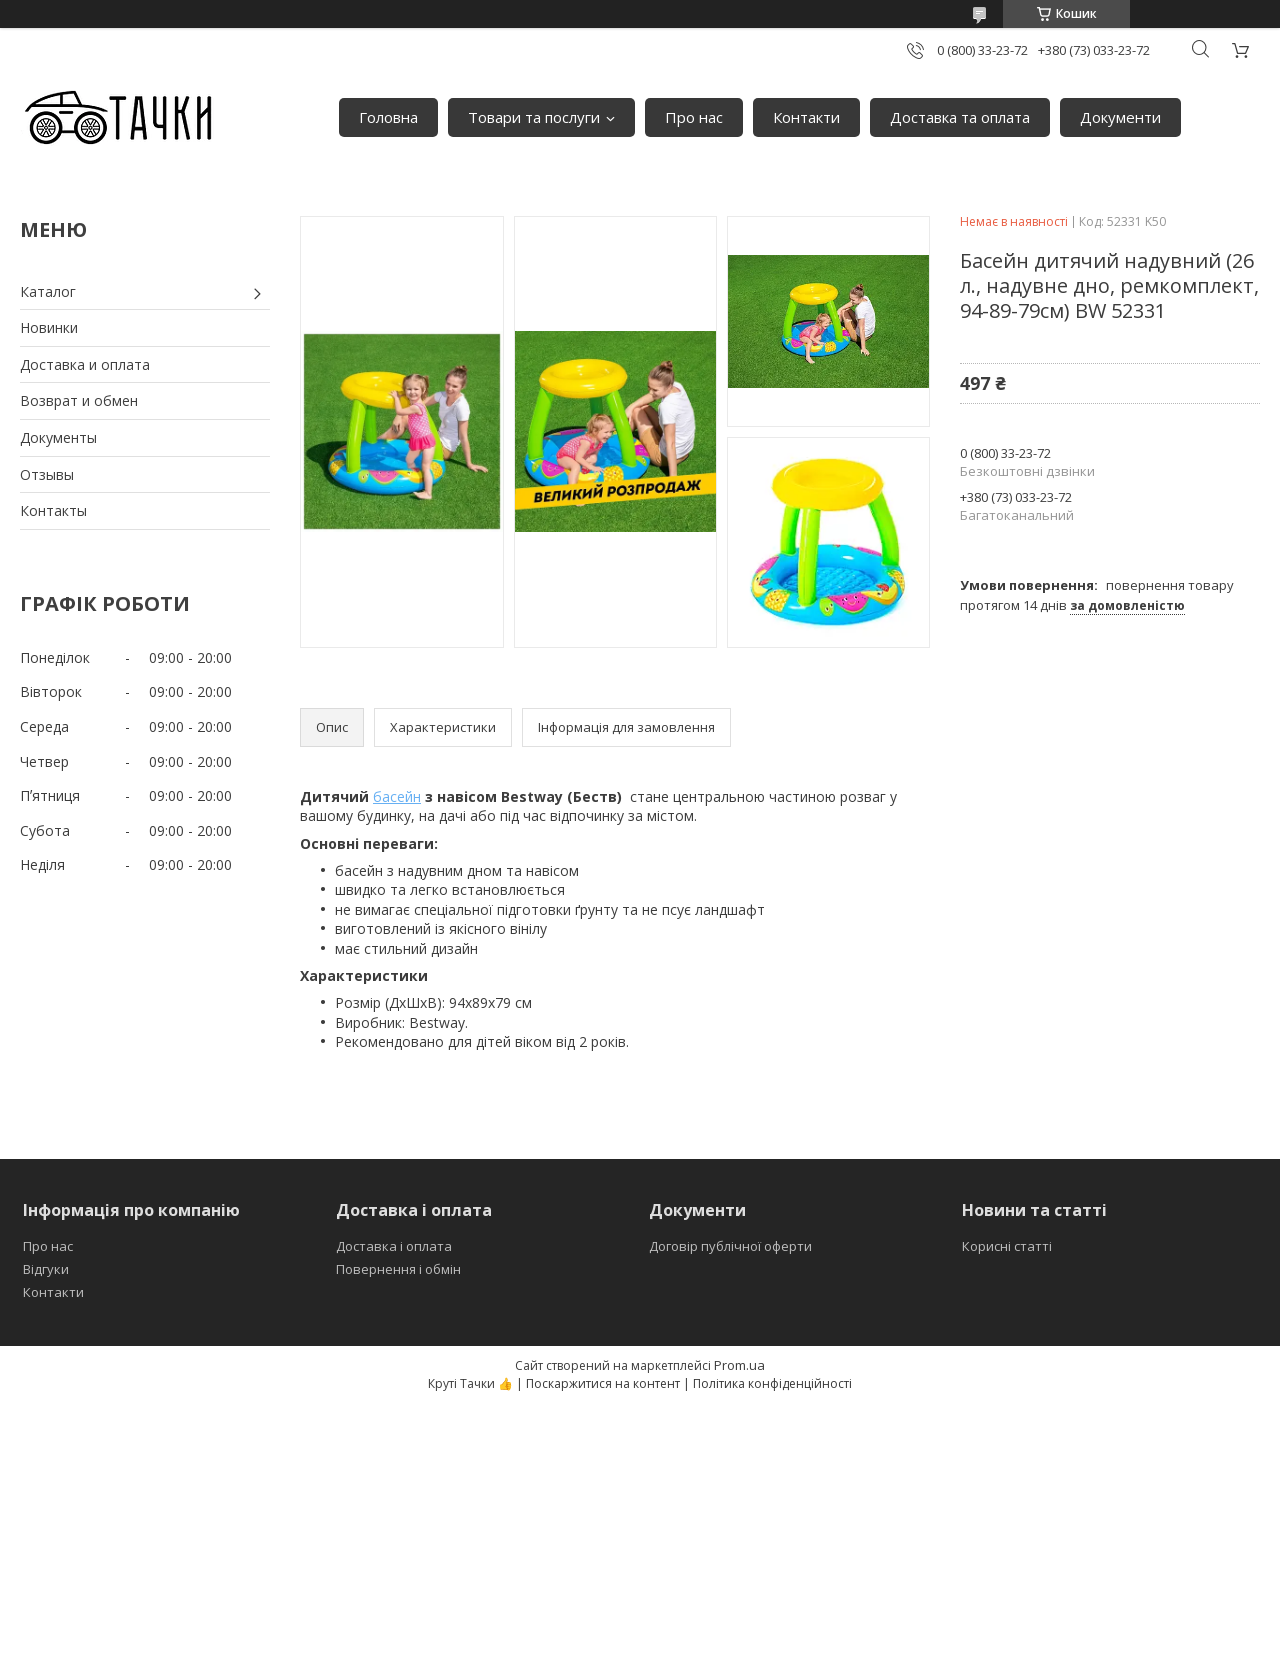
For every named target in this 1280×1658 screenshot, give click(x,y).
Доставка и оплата (85, 364)
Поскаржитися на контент (603, 1383)
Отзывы (47, 474)
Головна (388, 117)
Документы (58, 437)
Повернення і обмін (398, 1269)
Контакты (53, 510)
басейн (397, 796)
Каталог (48, 291)
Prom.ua (739, 1365)
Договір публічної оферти (730, 1246)
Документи (1120, 117)
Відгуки (46, 1269)
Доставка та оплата (960, 117)
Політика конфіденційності (772, 1383)
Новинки (49, 327)
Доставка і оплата (394, 1246)
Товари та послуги (534, 117)
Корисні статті (1007, 1246)
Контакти (806, 117)
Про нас (694, 117)
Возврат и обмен (79, 400)
